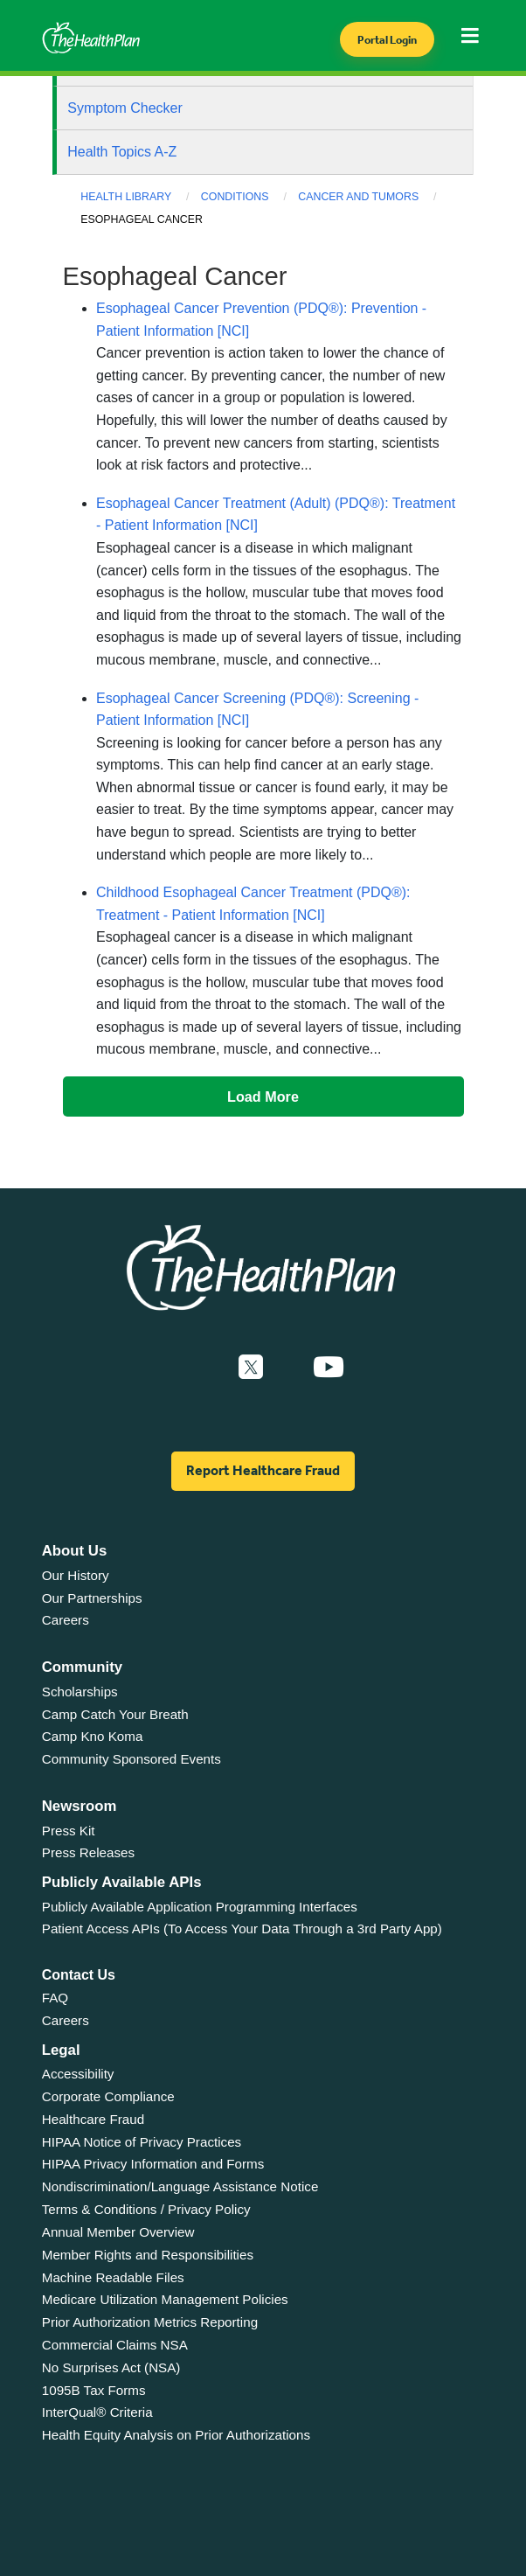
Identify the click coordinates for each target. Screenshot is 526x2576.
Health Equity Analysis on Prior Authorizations (176, 2434)
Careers (65, 1619)
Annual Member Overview (118, 2231)
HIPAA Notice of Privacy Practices (141, 2141)
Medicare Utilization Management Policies (165, 2299)
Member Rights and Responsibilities (147, 2254)
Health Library (125, 197)
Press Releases (88, 1852)
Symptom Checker (125, 108)
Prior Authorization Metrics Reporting (150, 2322)
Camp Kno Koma (92, 1736)
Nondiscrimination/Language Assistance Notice (180, 2186)
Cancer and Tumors (358, 197)
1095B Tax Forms (94, 2390)
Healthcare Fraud (93, 2119)
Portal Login (387, 39)
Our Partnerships (92, 1598)
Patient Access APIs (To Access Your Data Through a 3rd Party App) (242, 1928)
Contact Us (78, 1974)
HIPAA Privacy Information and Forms (153, 2163)
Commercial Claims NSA (115, 2344)
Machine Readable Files (113, 2277)
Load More (263, 1096)
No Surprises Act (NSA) (111, 2367)
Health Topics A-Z (121, 151)
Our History (75, 1575)
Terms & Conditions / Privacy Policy (146, 2209)
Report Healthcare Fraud (263, 1470)
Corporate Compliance (108, 2096)
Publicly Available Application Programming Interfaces (199, 1906)
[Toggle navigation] (475, 40)
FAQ (55, 1997)
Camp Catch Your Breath (115, 1714)
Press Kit (68, 1830)
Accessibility (78, 2073)
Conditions (235, 197)
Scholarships (80, 1691)
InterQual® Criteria (97, 2412)
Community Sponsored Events (131, 1758)
